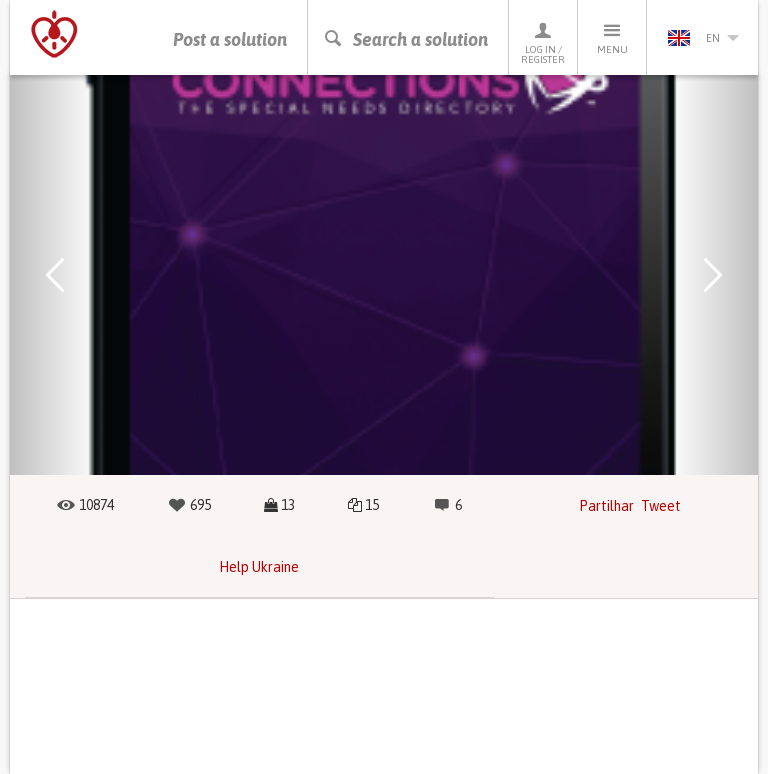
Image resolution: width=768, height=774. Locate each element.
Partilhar (606, 506)
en (703, 38)
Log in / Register (543, 42)
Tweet (661, 506)
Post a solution (230, 39)
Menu (612, 37)
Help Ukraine (259, 567)
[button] (55, 275)
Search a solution (405, 39)
